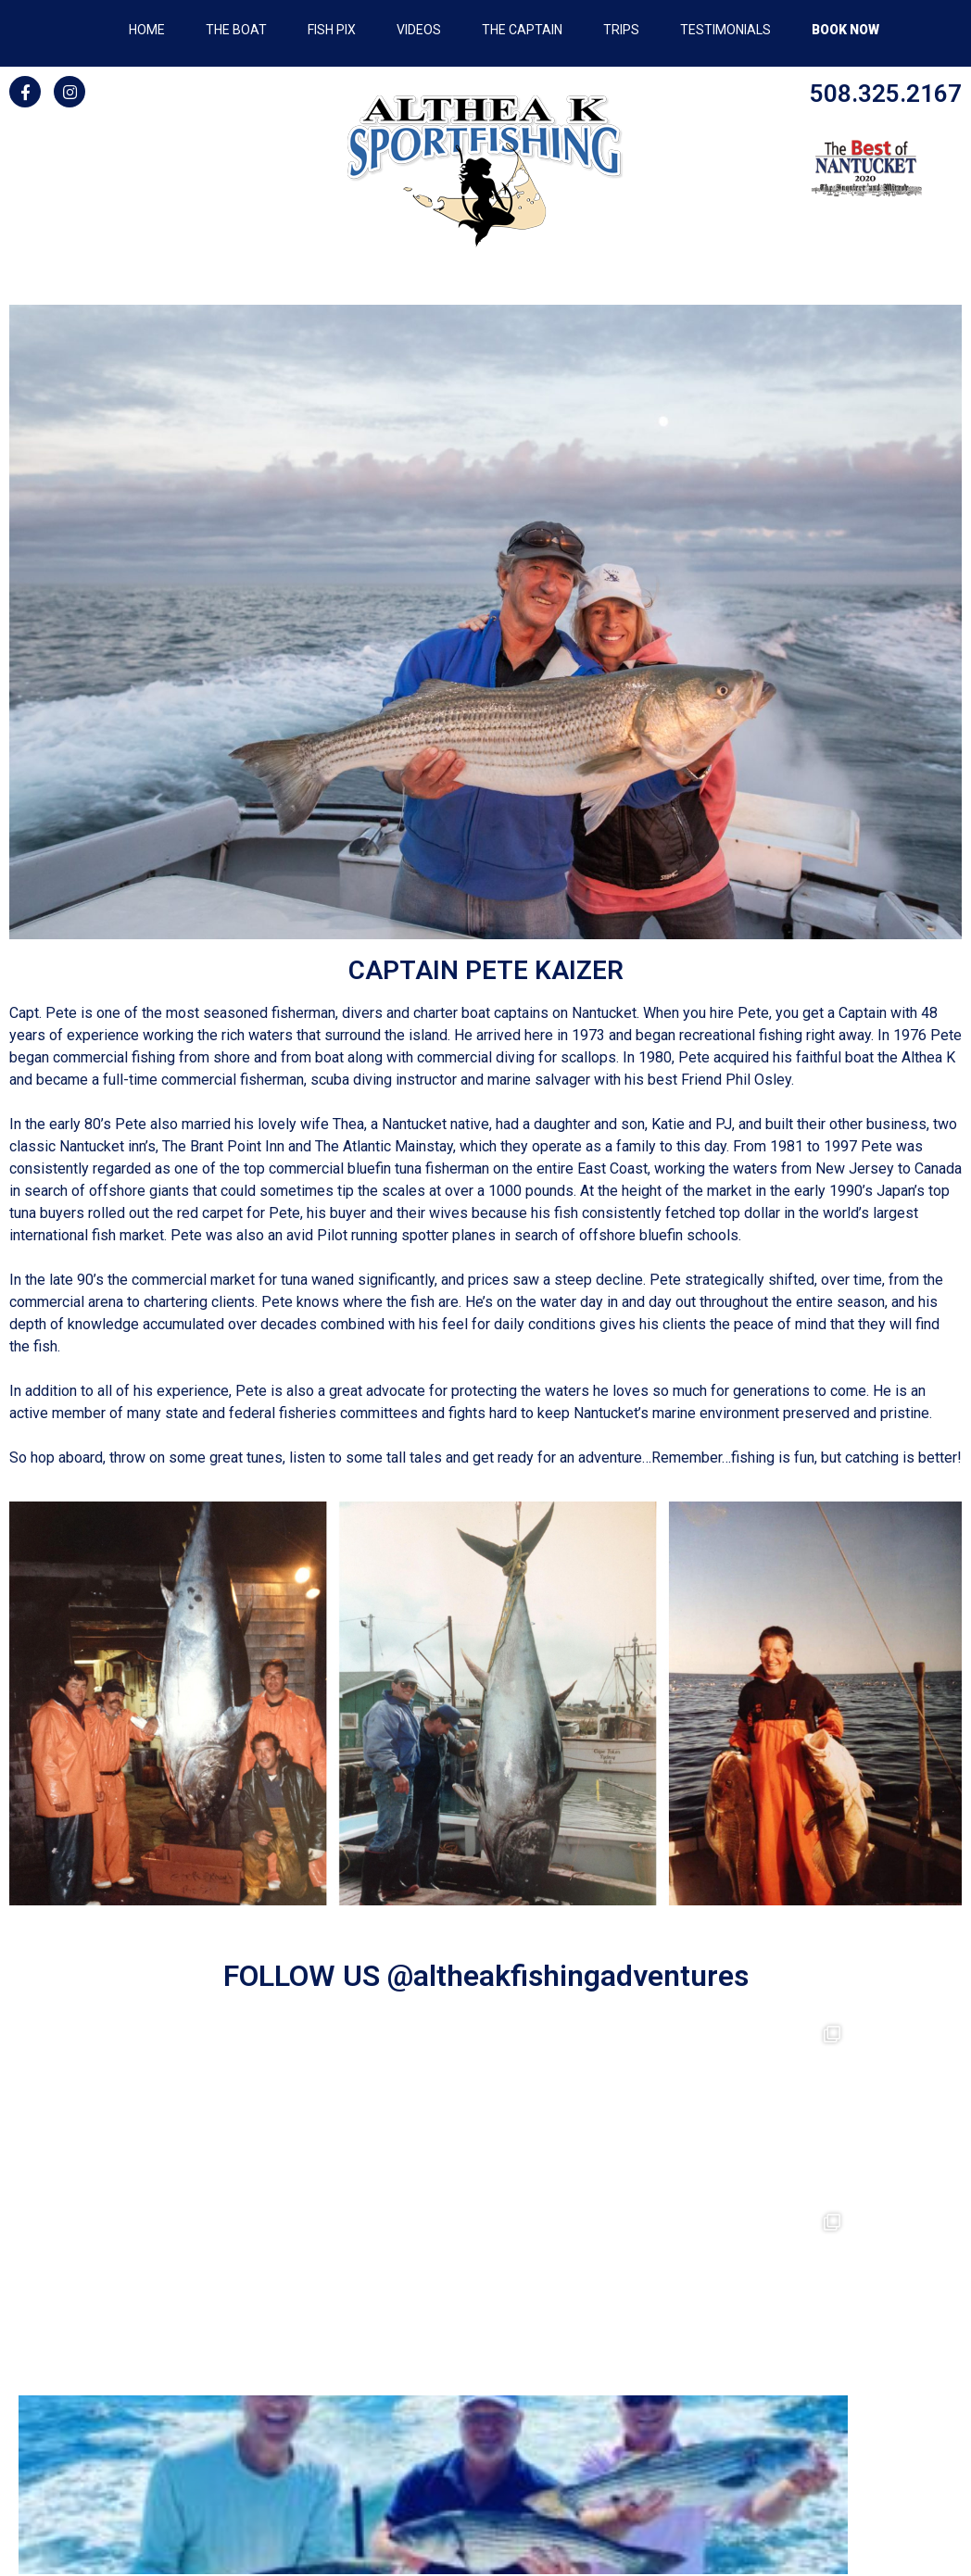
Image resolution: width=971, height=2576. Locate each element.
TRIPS (621, 29)
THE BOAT (236, 29)
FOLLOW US (305, 1975)
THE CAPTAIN (522, 29)
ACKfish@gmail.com (485, 2415)
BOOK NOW (845, 29)
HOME (147, 29)
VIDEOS (419, 29)
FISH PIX (332, 29)
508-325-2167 (485, 2393)
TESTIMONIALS (725, 29)
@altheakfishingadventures (568, 1975)
